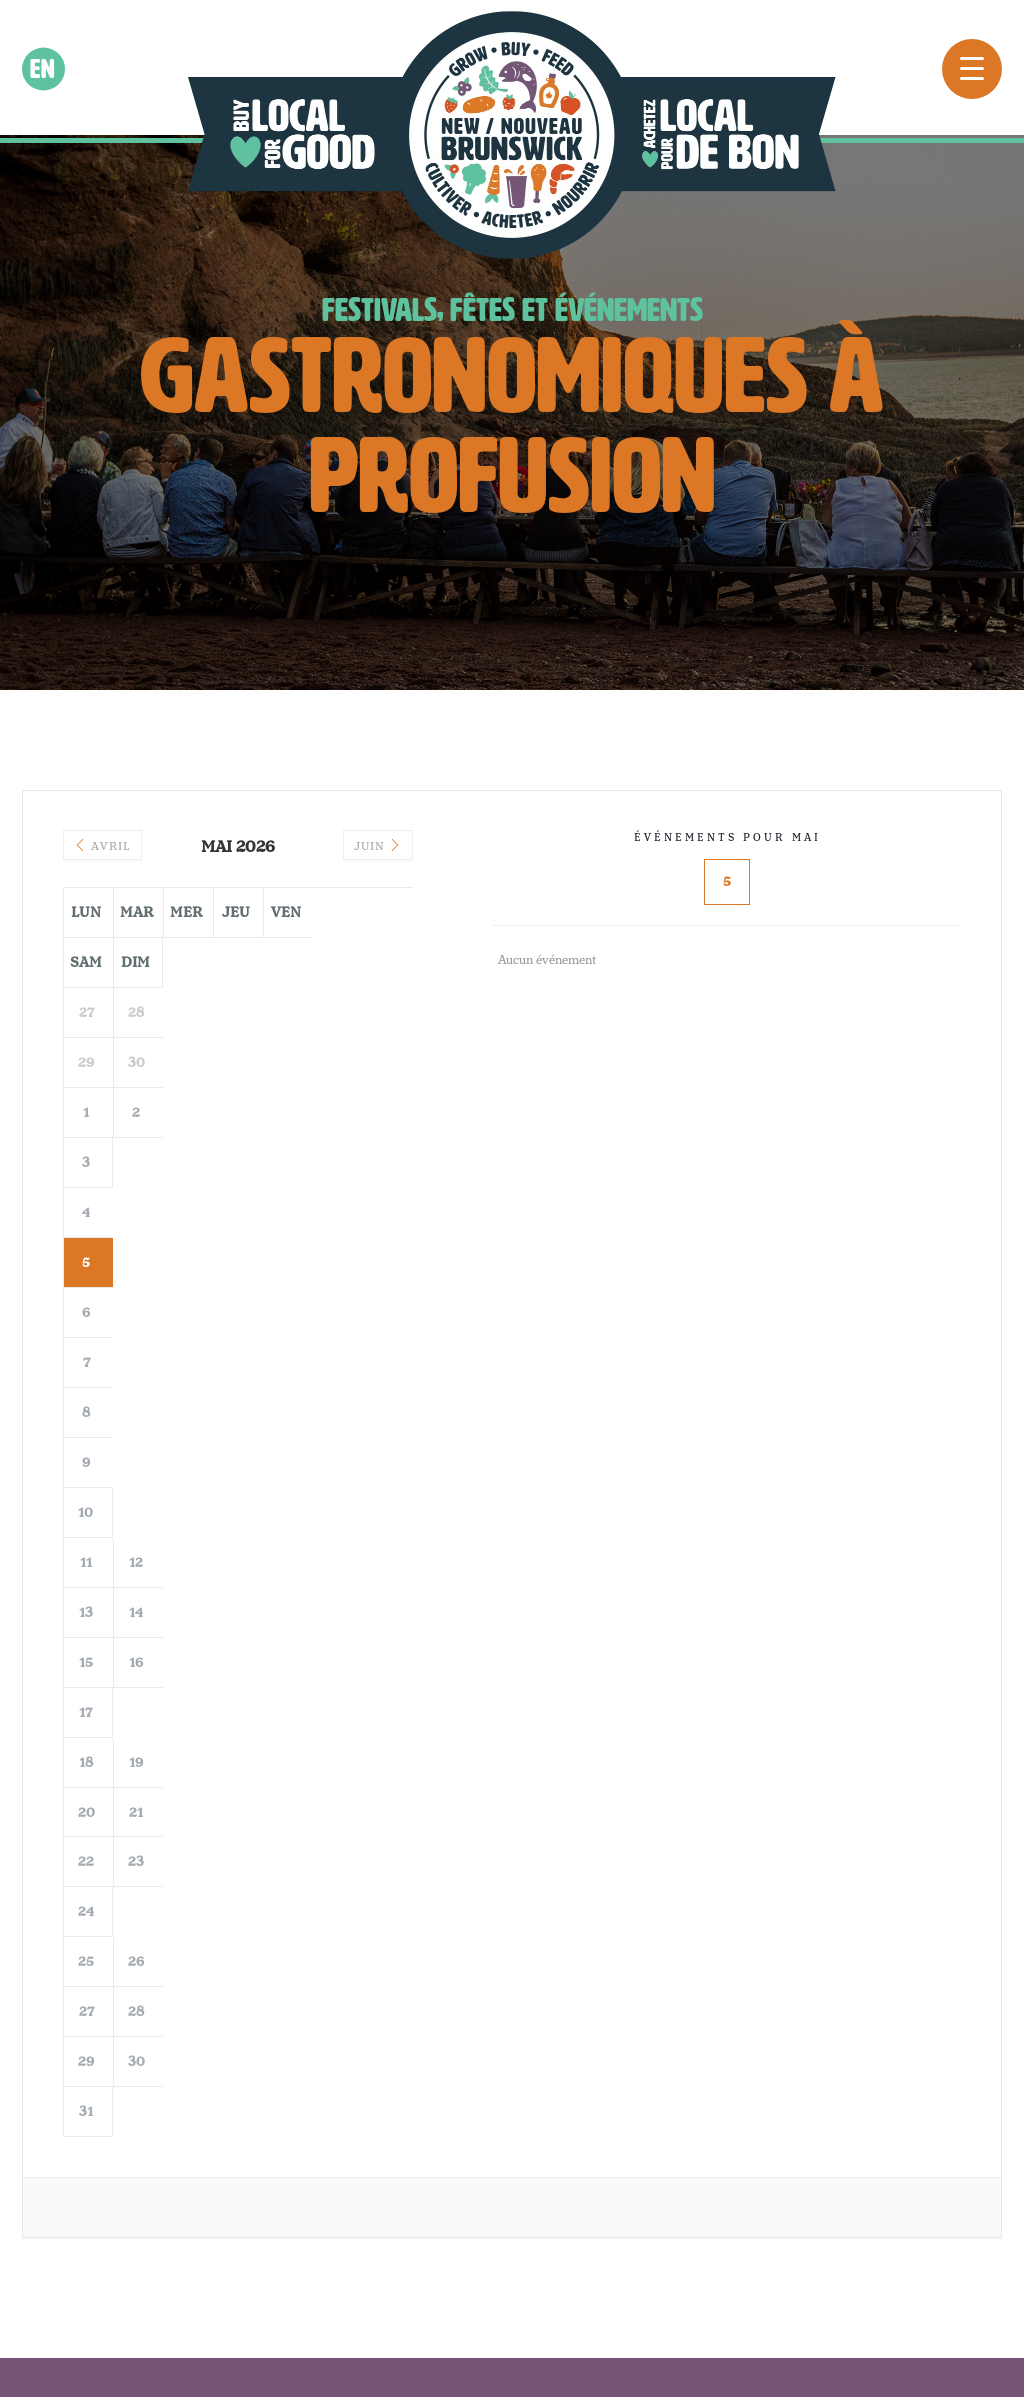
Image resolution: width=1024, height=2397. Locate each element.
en (43, 69)
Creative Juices (674, 2309)
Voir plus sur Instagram (512, 1951)
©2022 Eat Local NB (368, 2309)
